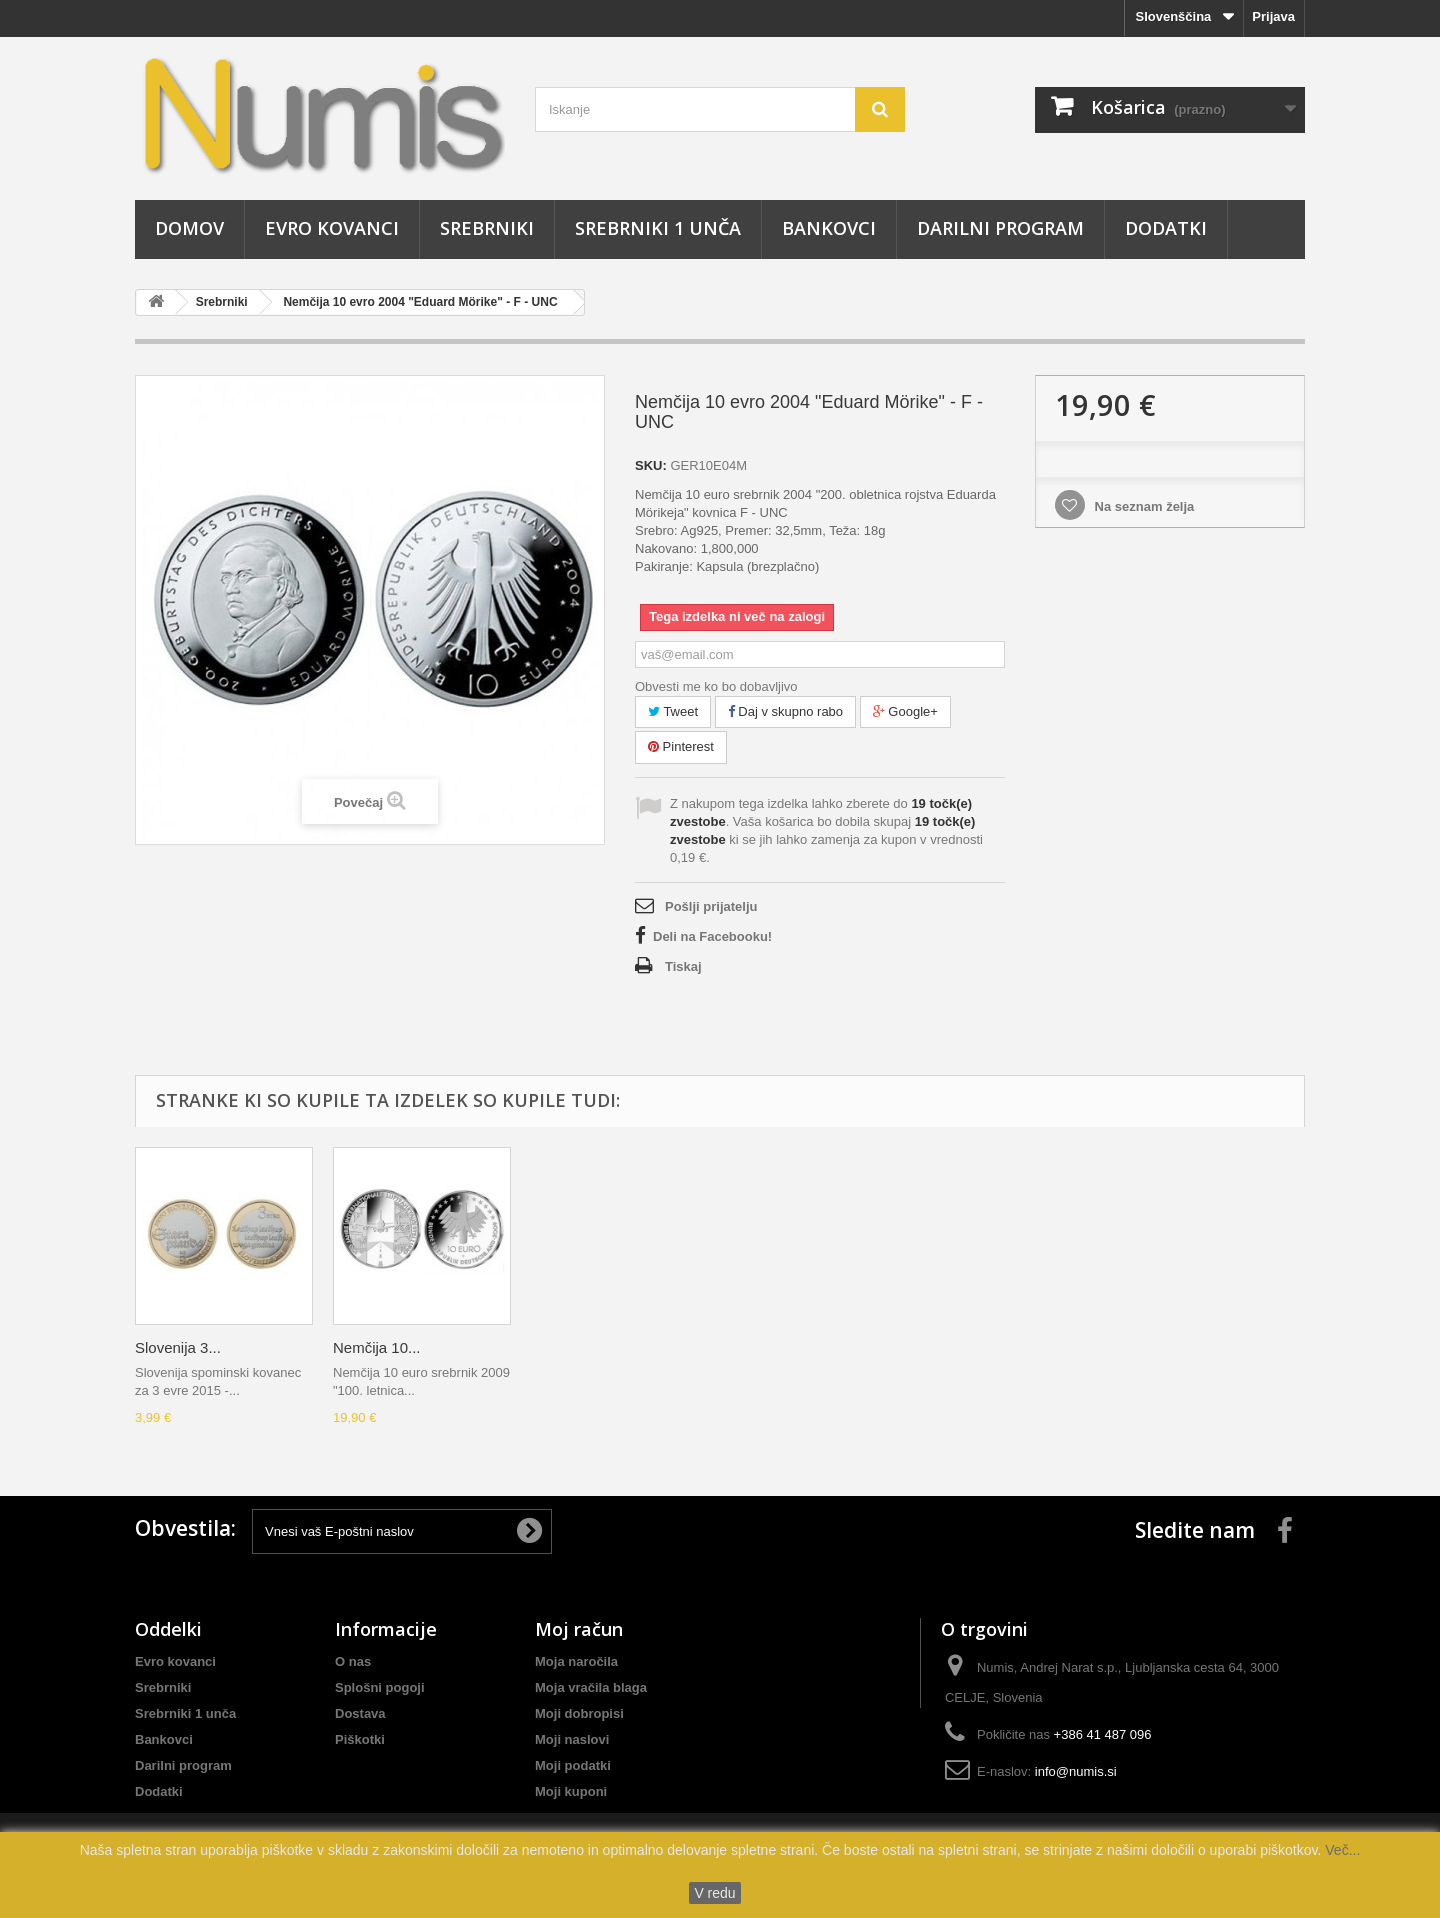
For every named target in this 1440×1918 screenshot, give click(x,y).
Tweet (673, 711)
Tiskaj (683, 966)
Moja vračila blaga (591, 1687)
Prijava (1273, 16)
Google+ (905, 711)
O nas (353, 1661)
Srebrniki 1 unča (658, 228)
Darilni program (1000, 228)
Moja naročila (576, 1661)
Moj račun (579, 1629)
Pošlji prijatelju (711, 906)
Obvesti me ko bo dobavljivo (716, 686)
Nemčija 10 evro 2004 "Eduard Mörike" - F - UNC (420, 302)
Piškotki (360, 1739)
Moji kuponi (571, 1791)
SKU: (651, 465)
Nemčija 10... (377, 1347)
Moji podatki (573, 1765)
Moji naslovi (572, 1739)
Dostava (360, 1713)
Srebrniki (487, 228)
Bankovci (829, 228)
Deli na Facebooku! (712, 936)
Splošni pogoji (380, 1687)
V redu (714, 1893)
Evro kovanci (332, 228)
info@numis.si (1076, 1771)
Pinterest (681, 746)
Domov (189, 228)
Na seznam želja (1142, 506)
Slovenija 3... (178, 1347)
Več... (1340, 1850)
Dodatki (1166, 228)
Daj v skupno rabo (785, 711)
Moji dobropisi (579, 1713)
